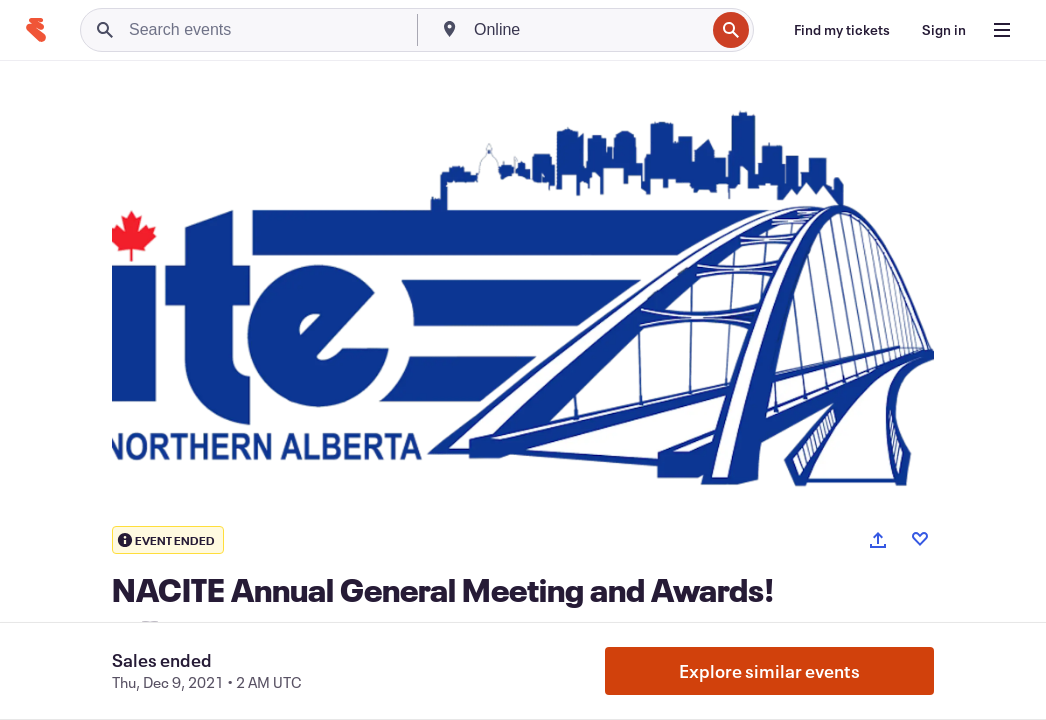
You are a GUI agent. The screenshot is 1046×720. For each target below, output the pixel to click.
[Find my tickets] (842, 30)
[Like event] (920, 539)
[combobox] (587, 30)
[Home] (36, 30)
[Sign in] (944, 30)
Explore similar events (769, 671)
